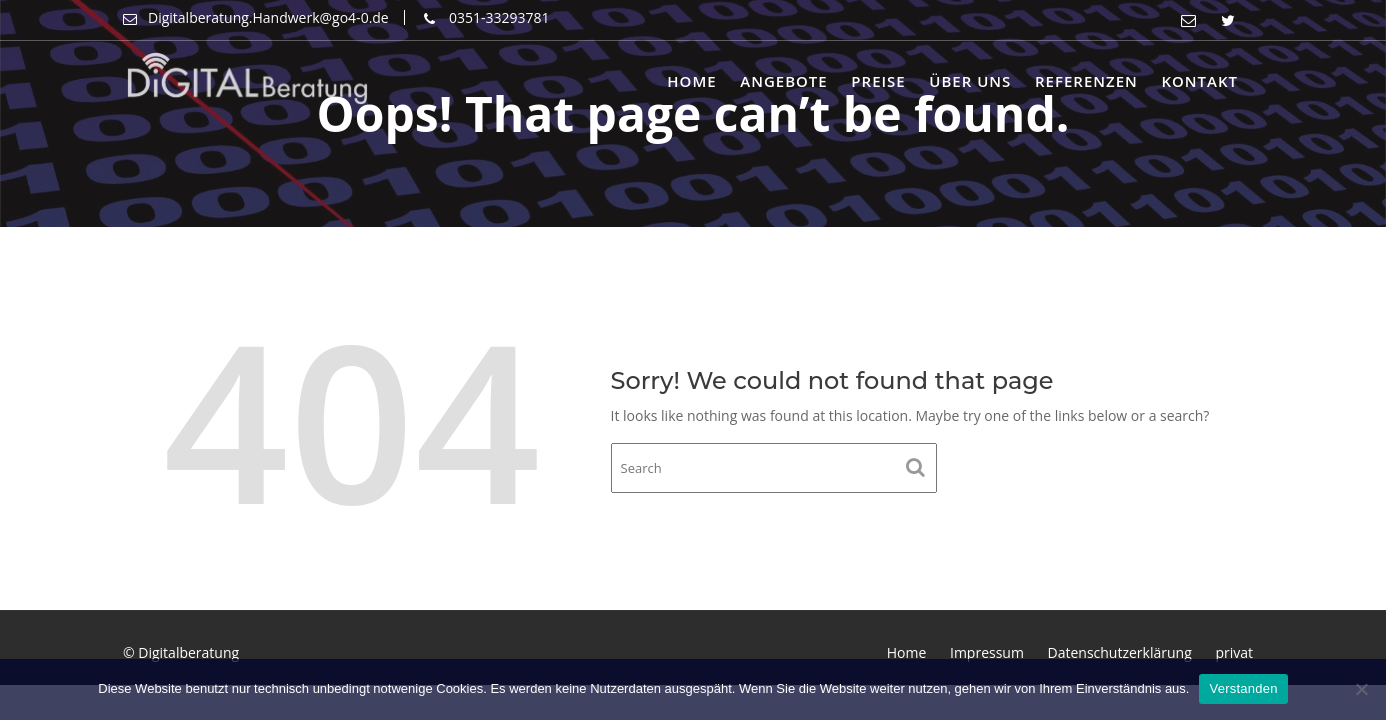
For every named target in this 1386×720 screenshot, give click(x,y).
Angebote (783, 81)
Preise (878, 81)
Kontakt (1199, 81)
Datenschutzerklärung (1120, 652)
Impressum (987, 652)
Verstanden (1243, 688)
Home (691, 81)
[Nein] (1361, 689)
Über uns (970, 81)
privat (1234, 652)
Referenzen (1086, 81)
